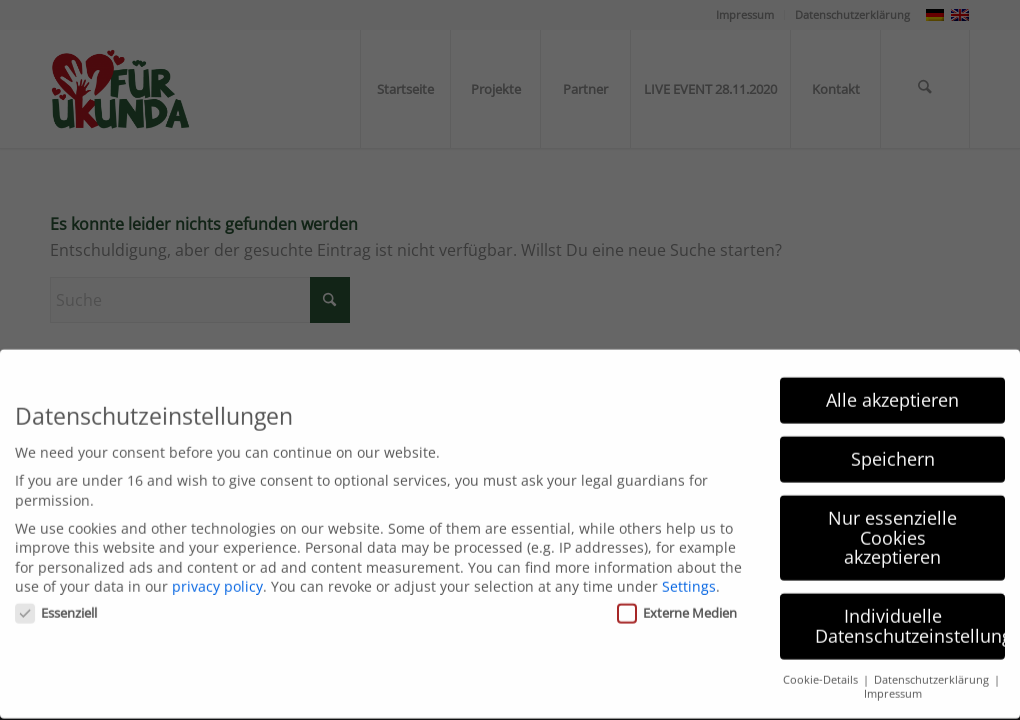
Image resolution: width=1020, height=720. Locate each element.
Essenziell (56, 597)
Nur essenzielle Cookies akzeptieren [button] (892, 521)
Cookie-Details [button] (822, 664)
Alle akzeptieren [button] (892, 384)
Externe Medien (677, 597)
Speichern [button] (893, 443)
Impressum (893, 678)
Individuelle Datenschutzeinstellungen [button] (910, 610)
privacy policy (217, 571)
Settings (689, 571)
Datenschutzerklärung (933, 664)
